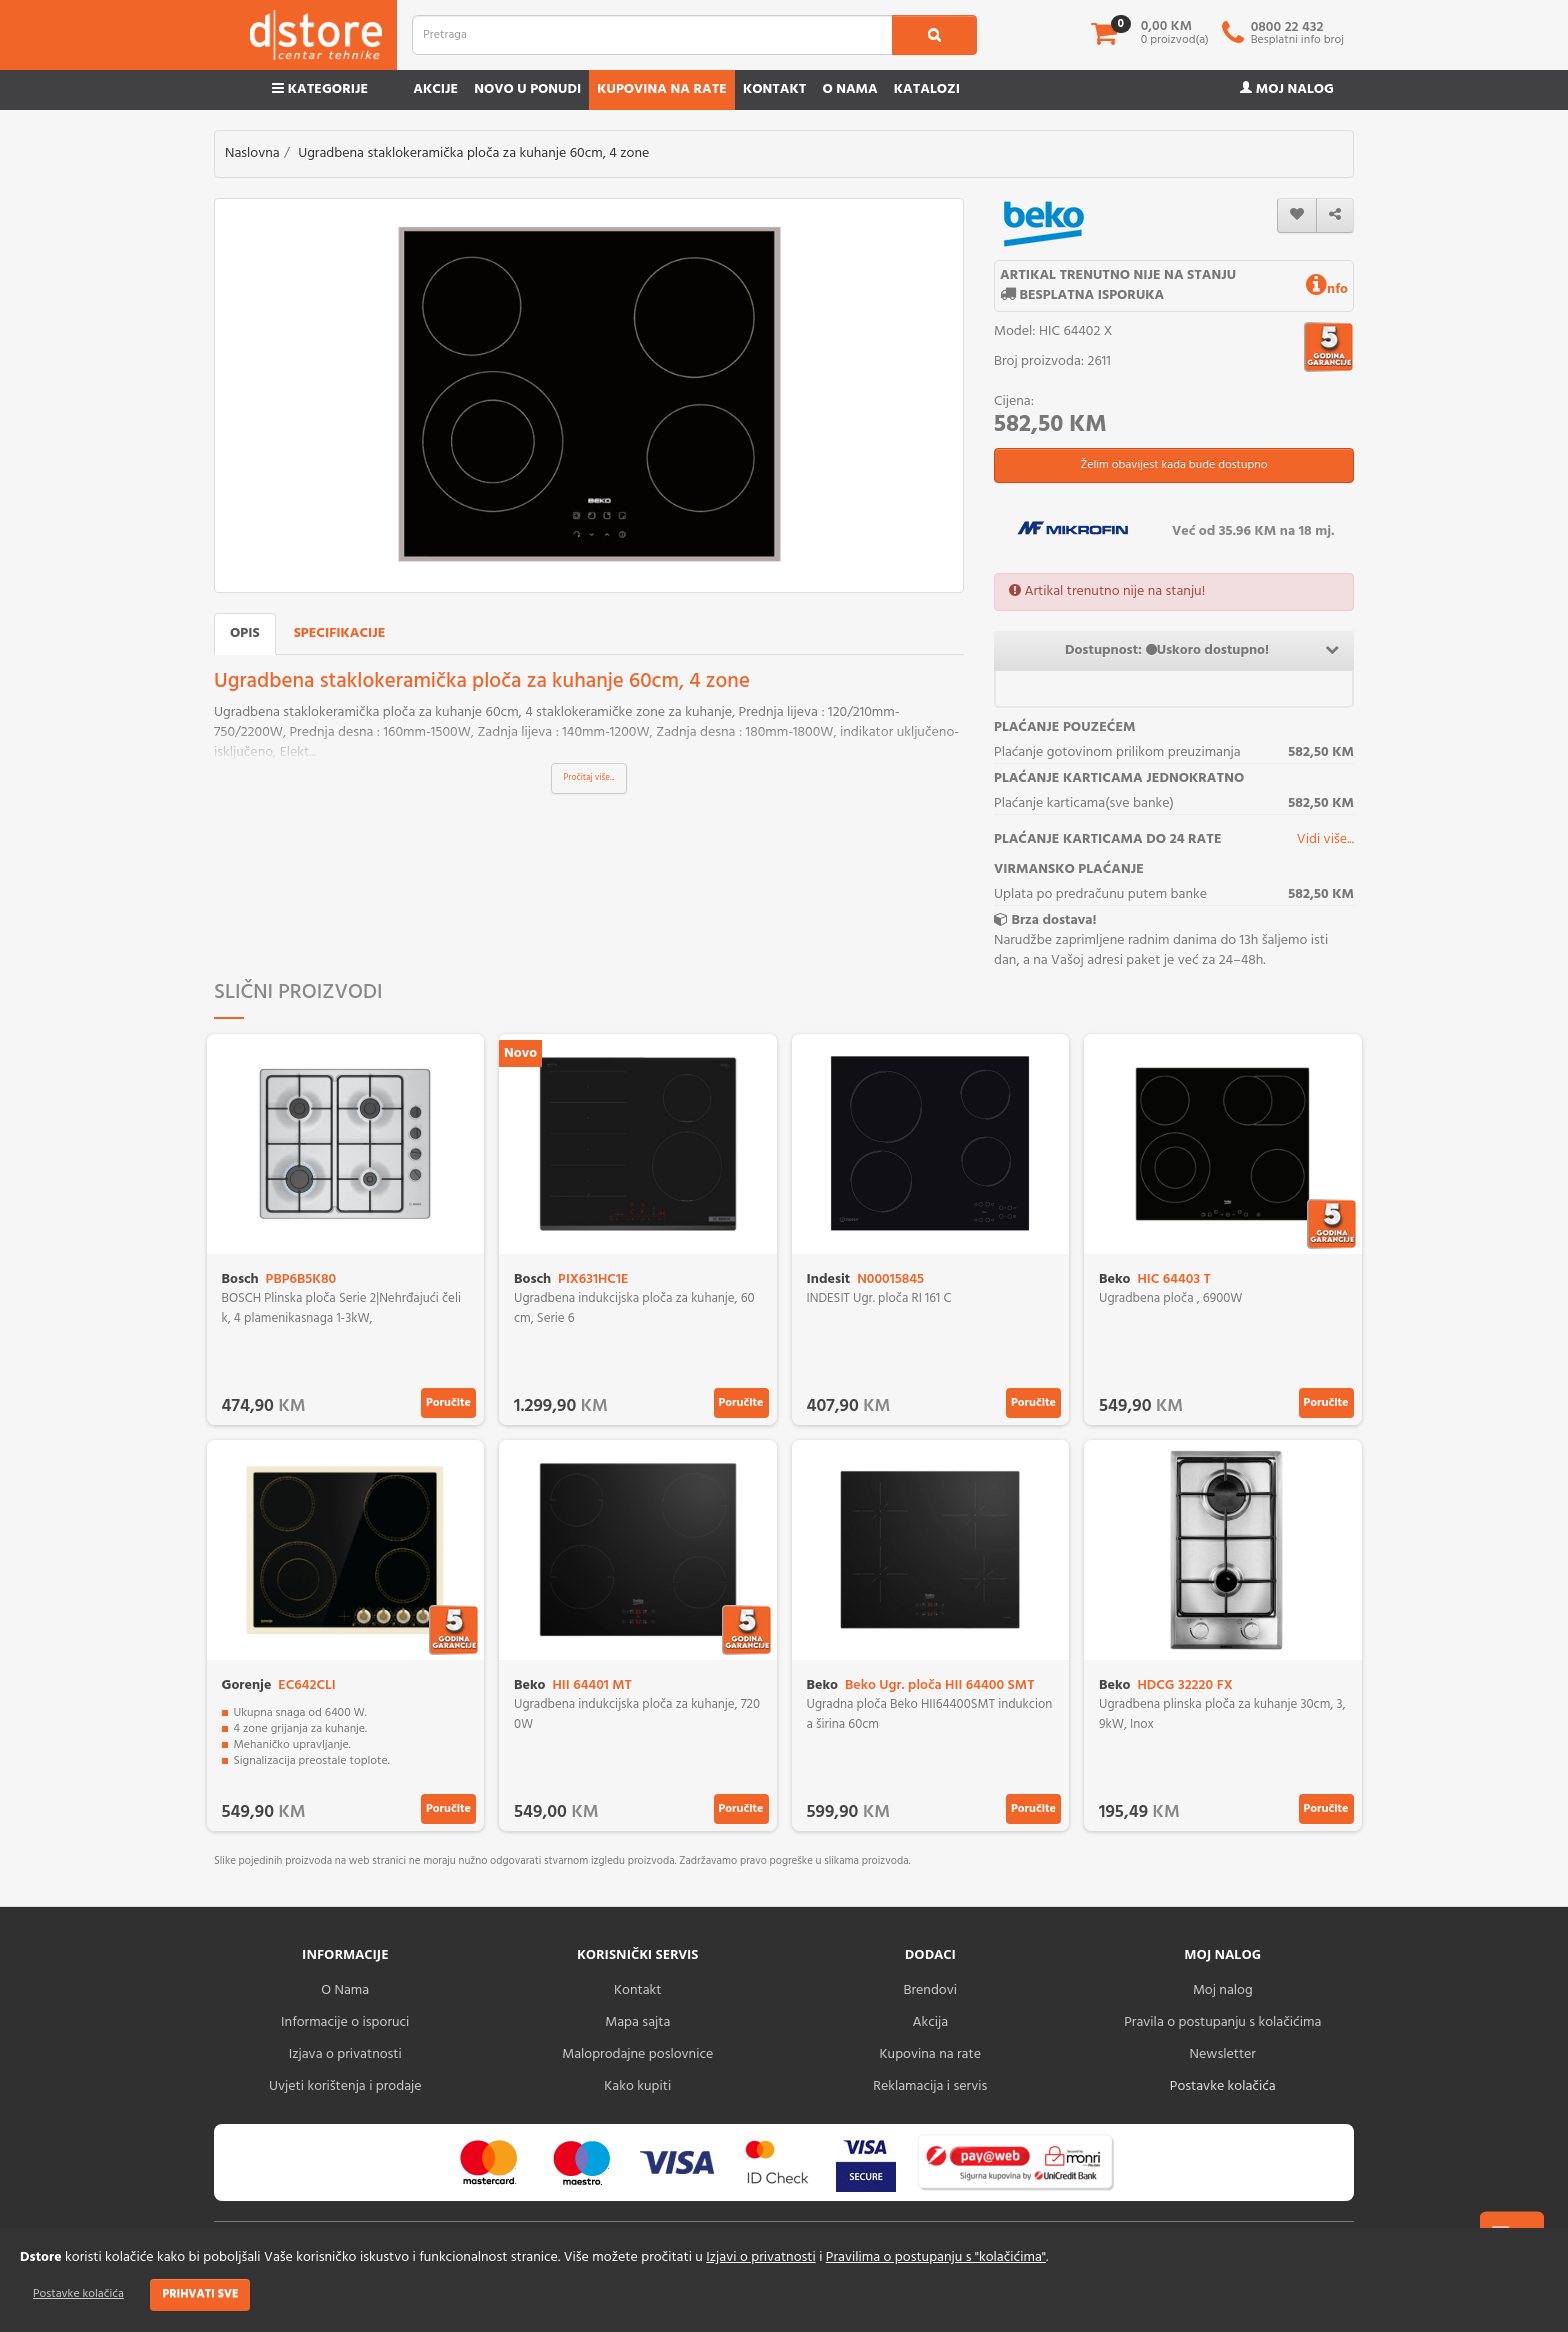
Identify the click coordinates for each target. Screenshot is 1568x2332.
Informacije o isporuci (345, 2022)
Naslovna (252, 153)
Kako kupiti (637, 2086)
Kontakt (775, 89)
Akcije (435, 89)
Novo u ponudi (527, 89)
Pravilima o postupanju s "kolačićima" (936, 2257)
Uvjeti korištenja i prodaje (345, 2086)
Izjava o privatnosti (345, 2054)
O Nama (345, 1990)
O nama (849, 89)
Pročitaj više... (589, 778)
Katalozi (927, 89)
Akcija (930, 2022)
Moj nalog (1287, 89)
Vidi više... (1325, 840)
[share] (1335, 215)
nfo (1327, 289)
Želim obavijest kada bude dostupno (1173, 465)
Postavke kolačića (78, 2294)
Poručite (448, 1403)
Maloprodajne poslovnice (637, 2054)
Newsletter (1223, 2054)
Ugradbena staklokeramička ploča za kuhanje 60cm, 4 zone (473, 153)
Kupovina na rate (662, 89)
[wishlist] (1297, 215)
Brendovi (930, 1990)
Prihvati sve (200, 2294)
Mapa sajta (637, 2022)
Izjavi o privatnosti (760, 2257)
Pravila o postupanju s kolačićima (1222, 2022)
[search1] (934, 35)
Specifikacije (340, 633)
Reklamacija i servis (930, 2086)
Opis (245, 633)
